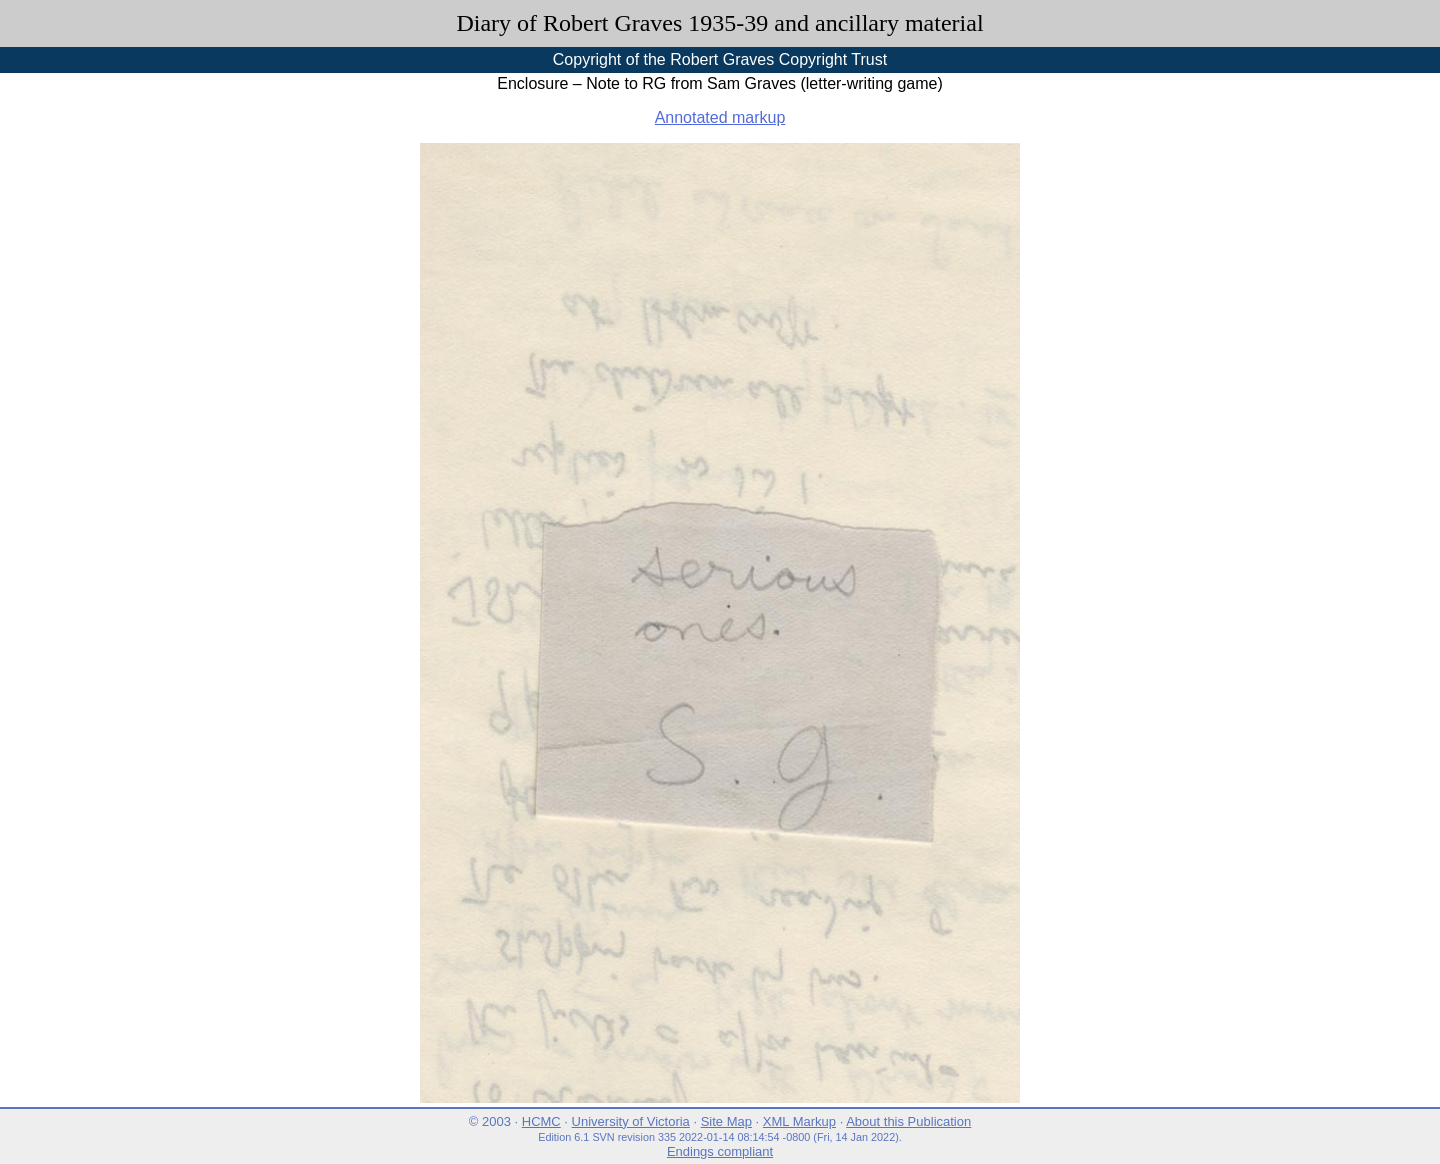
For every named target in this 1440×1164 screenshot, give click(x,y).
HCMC (541, 1121)
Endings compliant (720, 1151)
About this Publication (908, 1121)
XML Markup (799, 1121)
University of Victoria (631, 1121)
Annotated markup (720, 117)
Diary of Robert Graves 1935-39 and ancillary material (719, 23)
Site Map (726, 1121)
